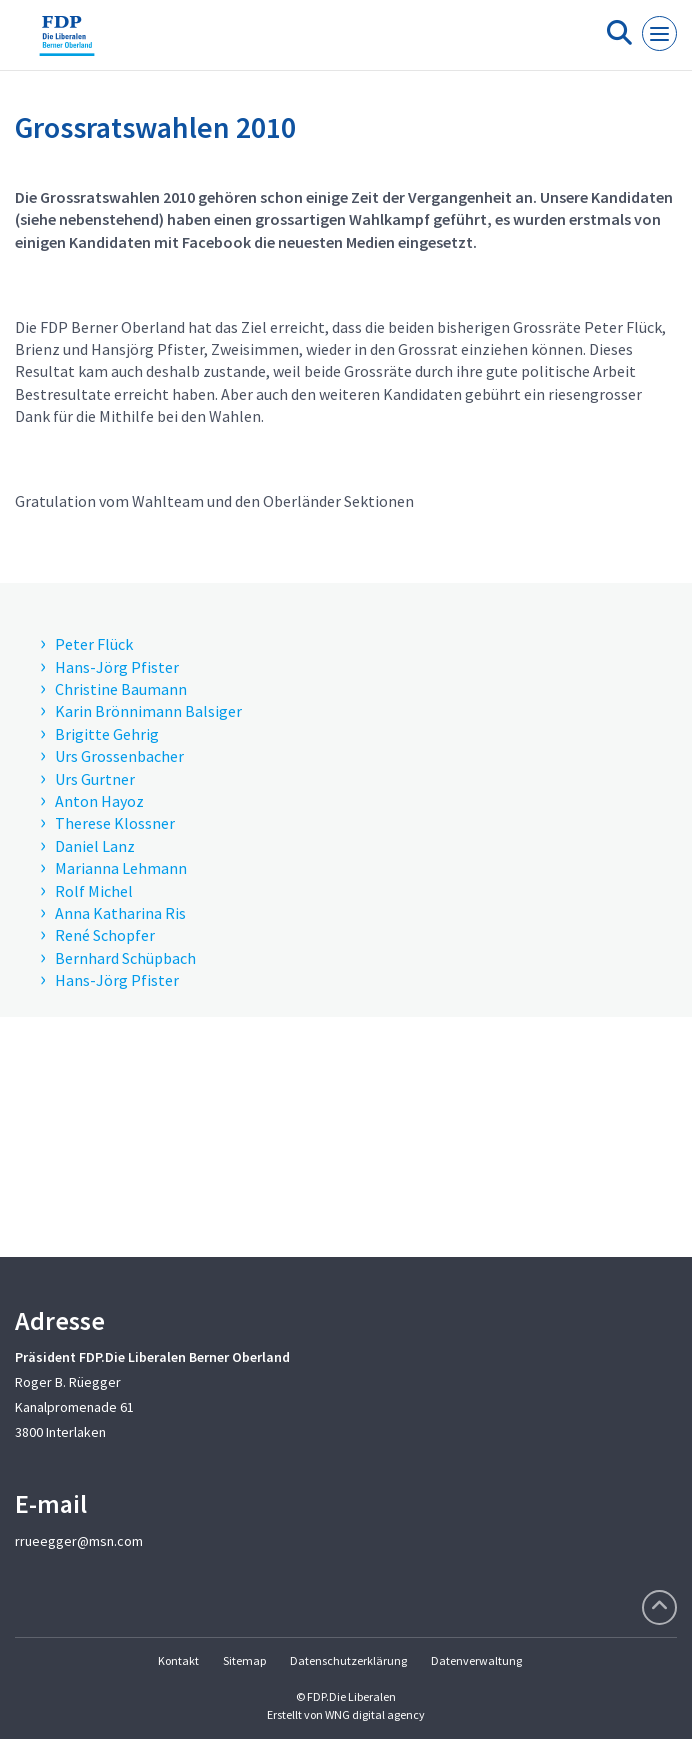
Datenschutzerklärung (348, 1660)
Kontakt (178, 1660)
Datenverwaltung (476, 1660)
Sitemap (244, 1660)
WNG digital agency (375, 1714)
